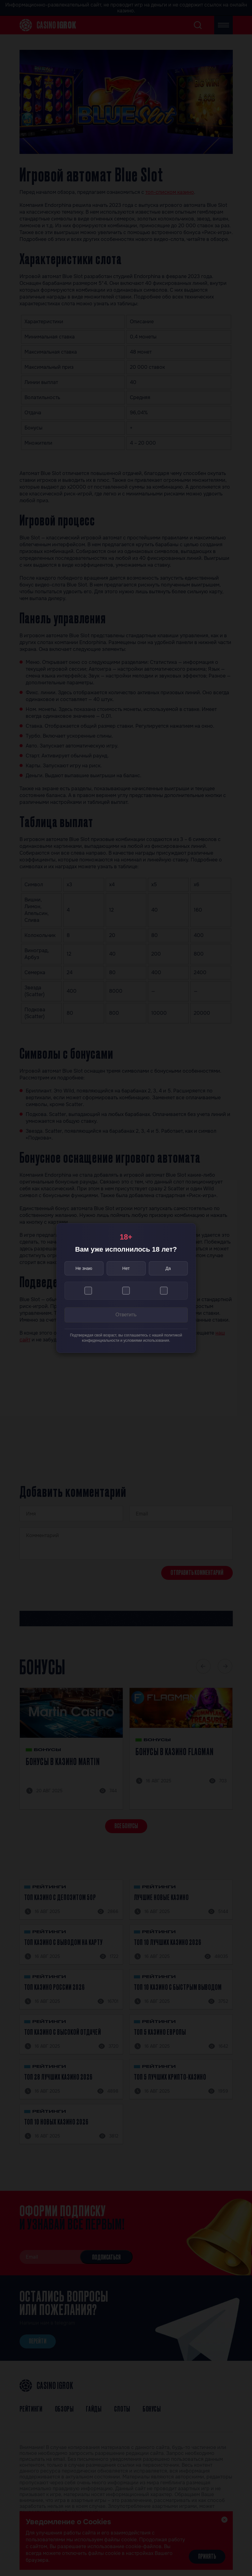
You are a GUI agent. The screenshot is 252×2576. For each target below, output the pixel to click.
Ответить (125, 1315)
